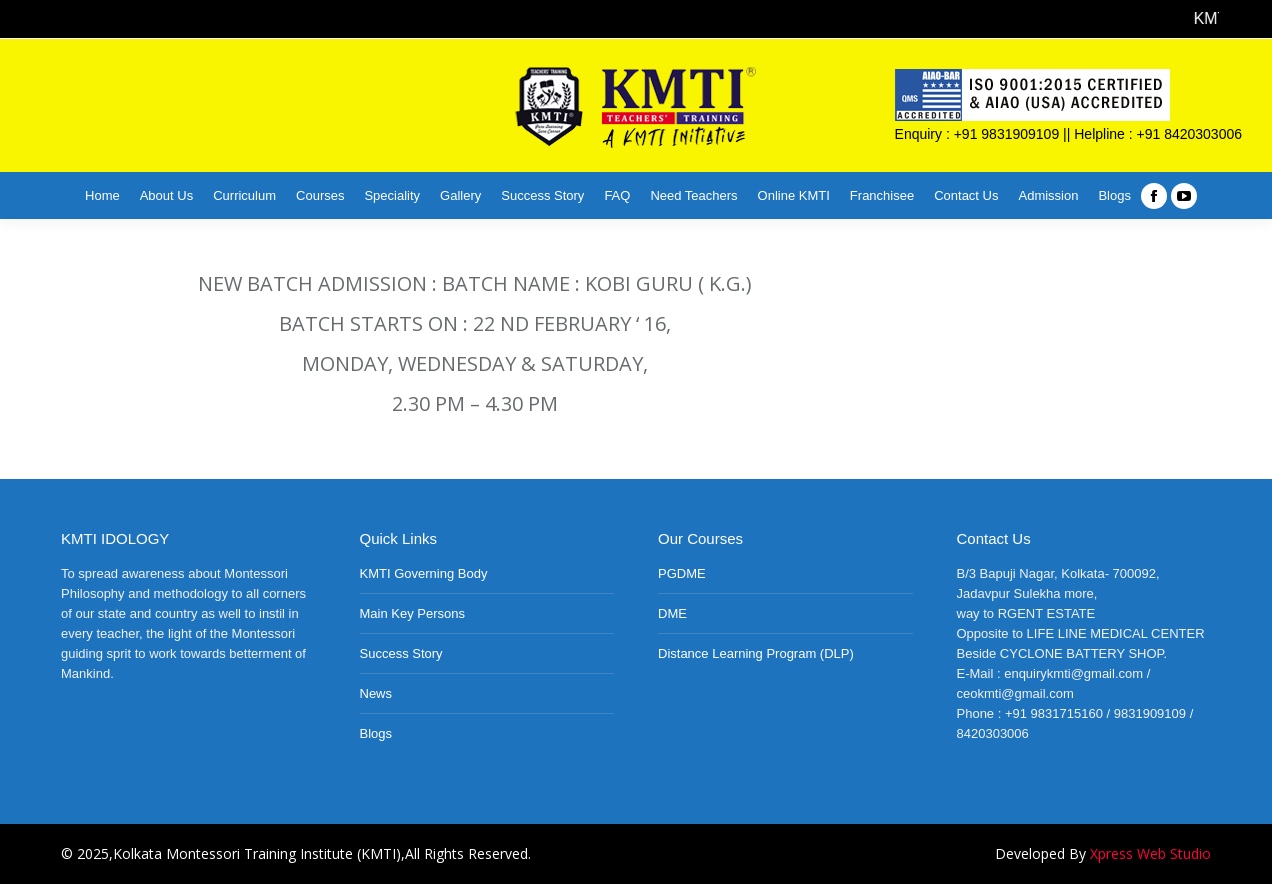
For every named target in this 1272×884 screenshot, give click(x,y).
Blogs (376, 733)
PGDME (682, 573)
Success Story (401, 653)
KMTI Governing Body (424, 573)
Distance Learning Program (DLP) (756, 653)
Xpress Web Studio (1150, 853)
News (376, 693)
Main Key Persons (413, 613)
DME (672, 613)
